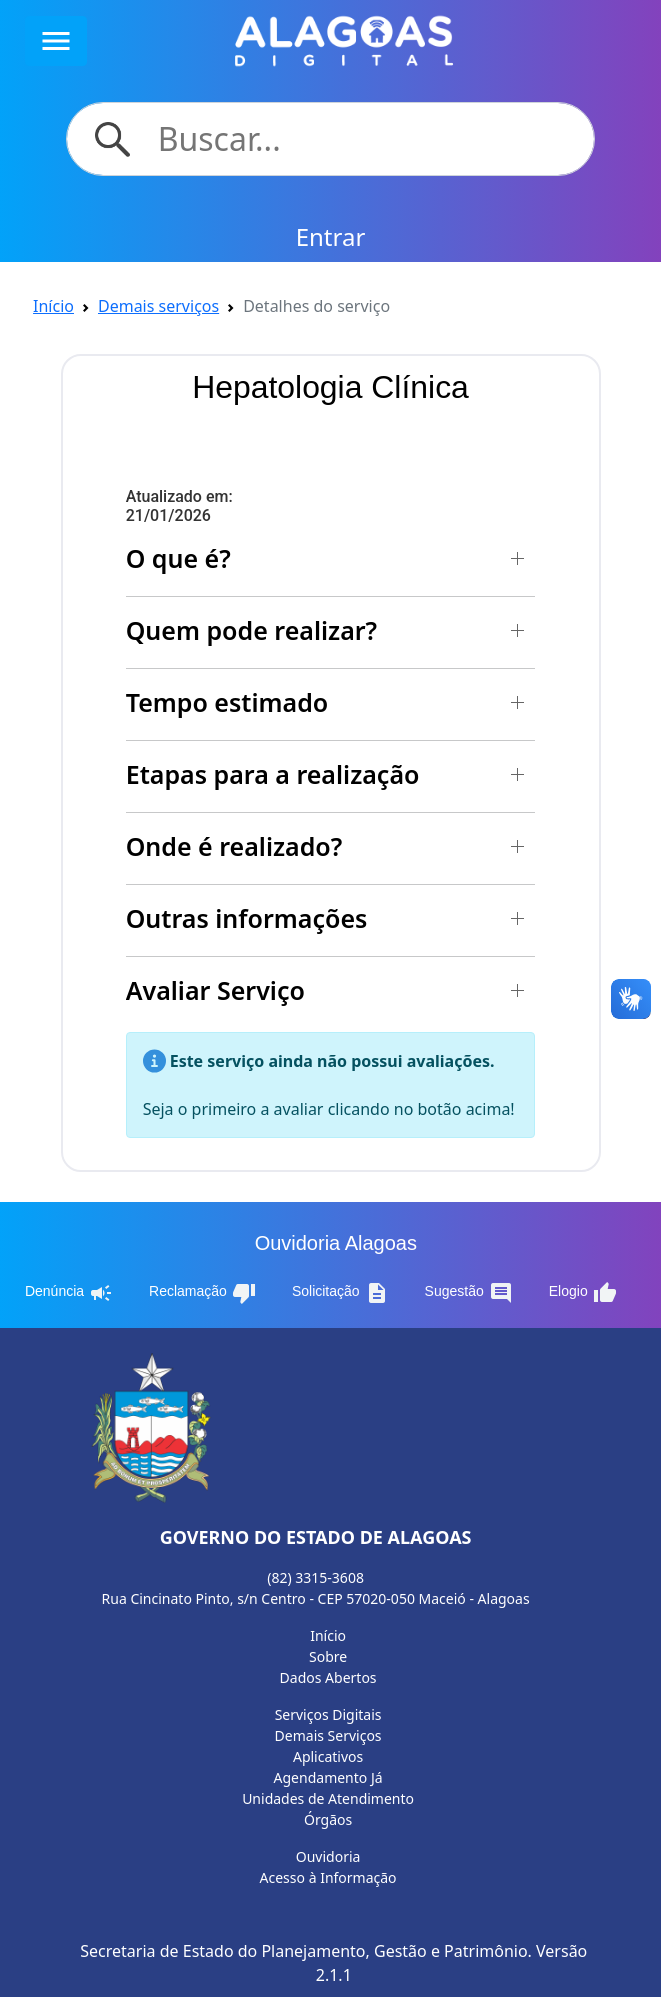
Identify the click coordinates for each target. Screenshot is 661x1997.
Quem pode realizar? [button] (251, 630)
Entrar (331, 236)
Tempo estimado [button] (227, 702)
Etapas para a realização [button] (273, 774)
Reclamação (202, 1293)
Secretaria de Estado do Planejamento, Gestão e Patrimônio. (306, 1951)
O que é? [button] (178, 558)
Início (53, 306)
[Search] (364, 139)
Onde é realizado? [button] (234, 846)
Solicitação (340, 1293)
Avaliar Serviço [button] (215, 990)
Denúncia (69, 1293)
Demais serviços (158, 306)
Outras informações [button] (247, 918)
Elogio (583, 1293)
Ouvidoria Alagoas (336, 1243)
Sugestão (469, 1293)
